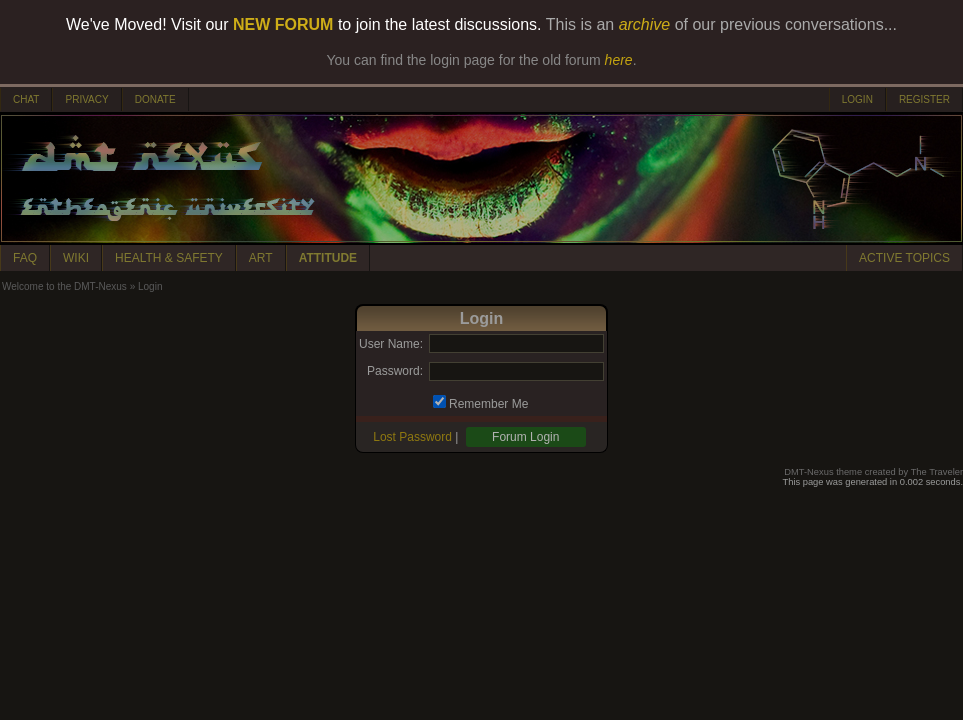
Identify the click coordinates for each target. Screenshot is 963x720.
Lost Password (412, 437)
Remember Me (488, 404)
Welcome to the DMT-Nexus (64, 286)
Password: (395, 371)
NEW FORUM (283, 24)
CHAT (26, 99)
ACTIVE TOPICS (904, 258)
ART (261, 258)
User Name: (391, 344)
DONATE (155, 99)
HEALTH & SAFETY (169, 258)
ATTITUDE (328, 258)
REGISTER (924, 99)
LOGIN (857, 99)
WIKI (76, 258)
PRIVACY (86, 99)
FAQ (25, 258)
